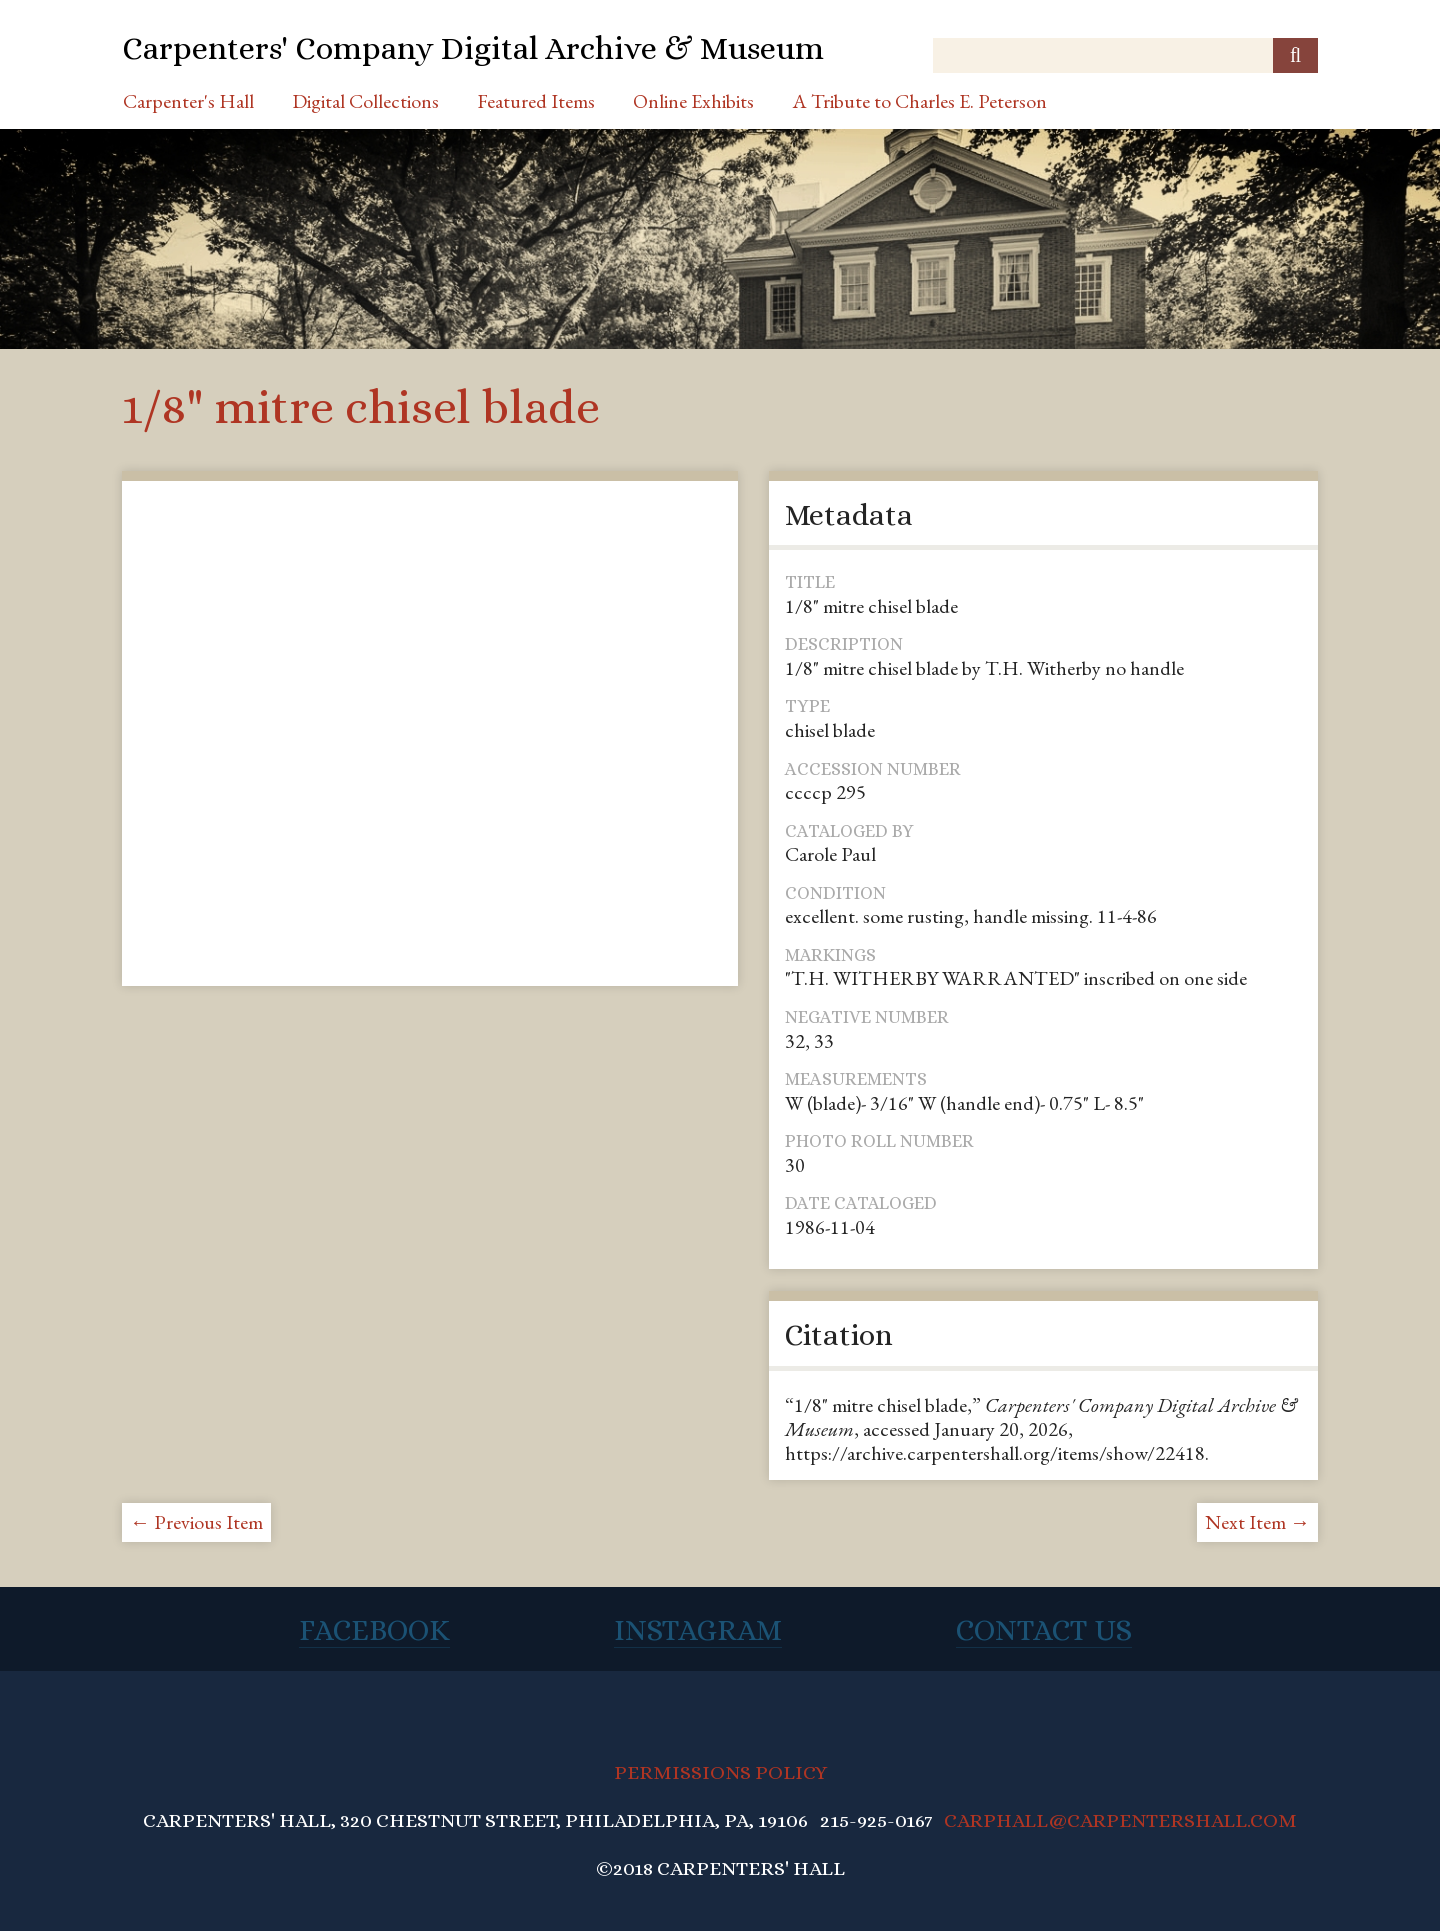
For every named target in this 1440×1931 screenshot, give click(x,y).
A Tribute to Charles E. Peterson (919, 101)
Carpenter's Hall (188, 101)
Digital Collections (365, 101)
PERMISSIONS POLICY (720, 1772)
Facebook (374, 1630)
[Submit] (1295, 55)
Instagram (698, 1630)
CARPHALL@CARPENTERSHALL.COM (1120, 1820)
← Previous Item (196, 1522)
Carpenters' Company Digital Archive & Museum (473, 48)
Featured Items (536, 101)
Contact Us (1044, 1630)
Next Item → (1257, 1522)
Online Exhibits (693, 101)
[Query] (1125, 55)
